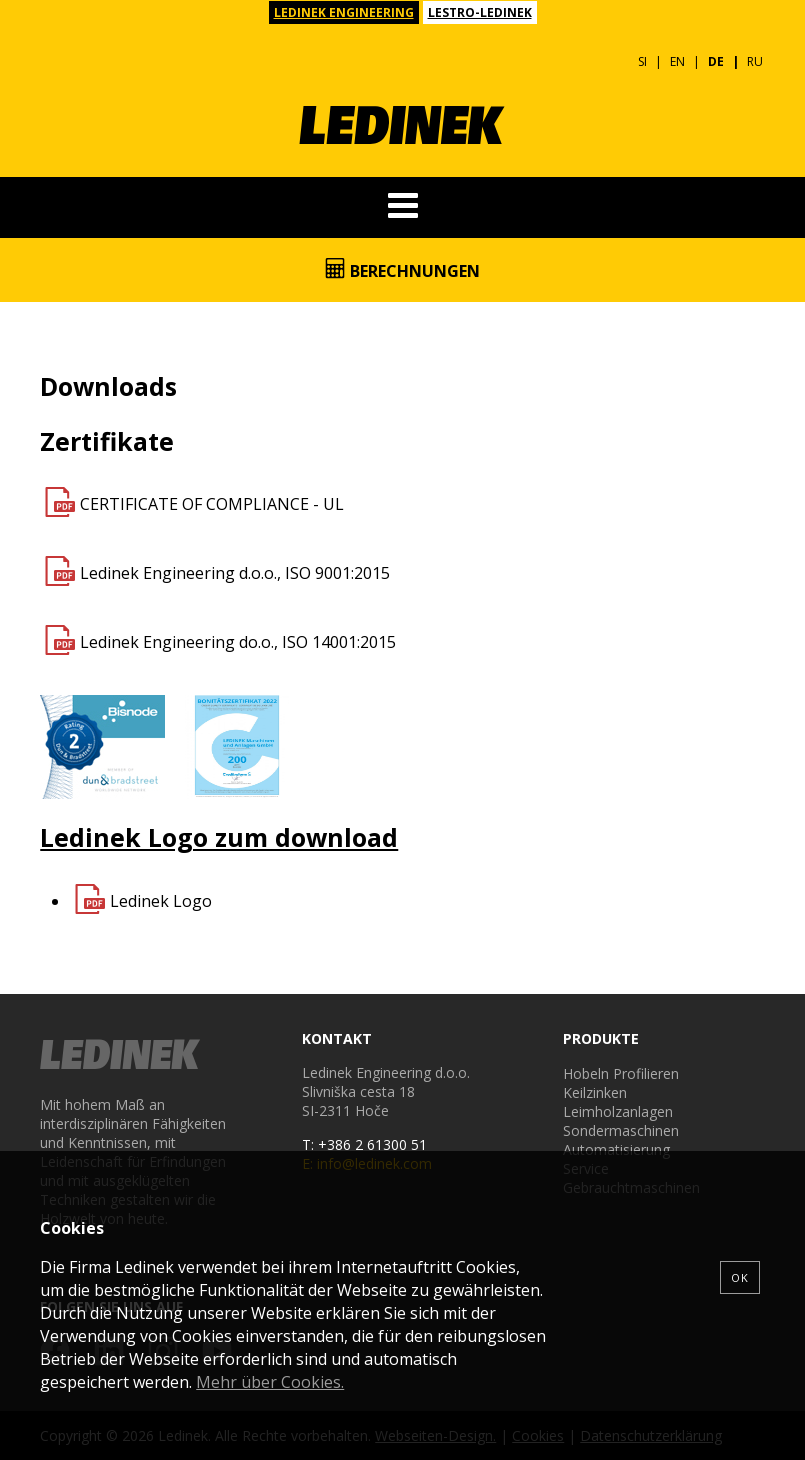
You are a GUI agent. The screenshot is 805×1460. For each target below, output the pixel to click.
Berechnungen (402, 270)
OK (740, 1277)
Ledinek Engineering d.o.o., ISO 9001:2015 (235, 573)
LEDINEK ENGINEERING (344, 12)
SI (642, 61)
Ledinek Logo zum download (219, 837)
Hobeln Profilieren (621, 1073)
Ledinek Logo (161, 901)
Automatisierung (616, 1149)
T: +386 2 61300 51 (364, 1144)
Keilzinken (595, 1092)
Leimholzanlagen (618, 1111)
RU (755, 61)
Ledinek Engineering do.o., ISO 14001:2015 (238, 642)
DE (716, 61)
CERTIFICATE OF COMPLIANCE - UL (212, 504)
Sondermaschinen (621, 1130)
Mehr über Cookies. (270, 1382)
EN (677, 61)
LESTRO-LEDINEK (480, 12)
